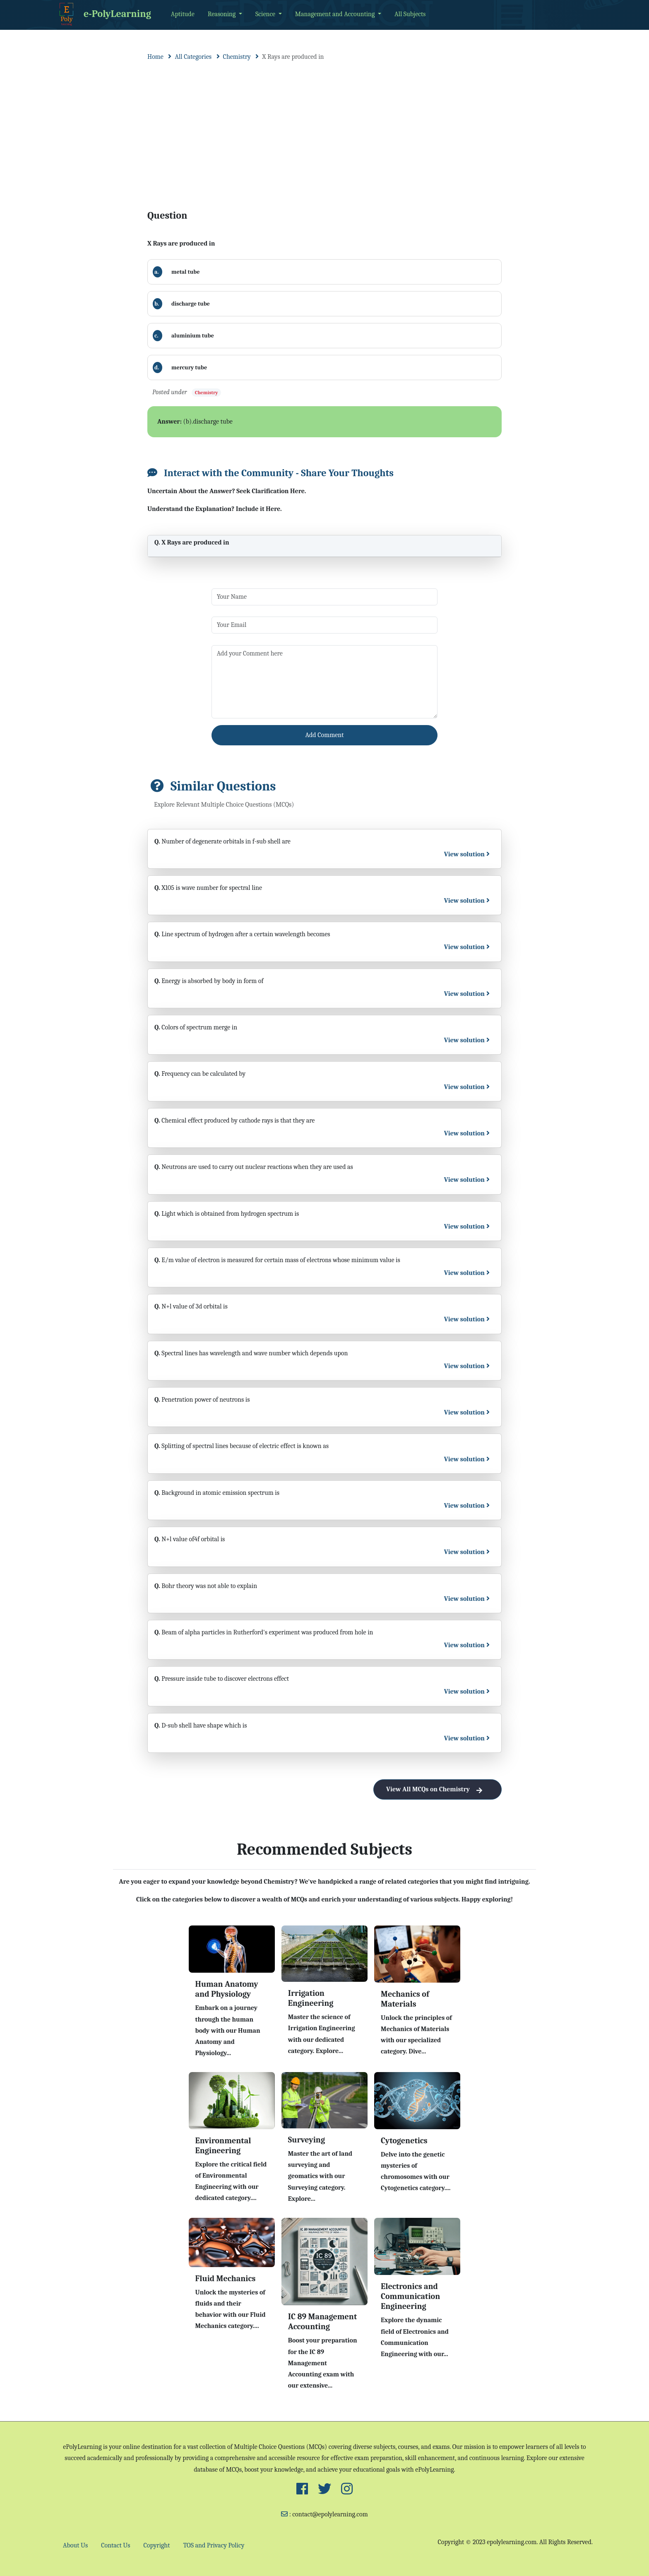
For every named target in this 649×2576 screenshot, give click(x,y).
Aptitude (183, 14)
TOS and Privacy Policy (213, 2545)
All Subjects (409, 14)
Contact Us (115, 2545)
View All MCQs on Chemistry (437, 1789)
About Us (75, 2545)
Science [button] (266, 14)
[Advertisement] (324, 128)
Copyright (157, 2545)
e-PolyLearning (103, 14)
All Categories (193, 56)
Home (155, 56)
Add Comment (324, 735)
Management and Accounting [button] (335, 14)
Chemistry (237, 56)
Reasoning (222, 14)
